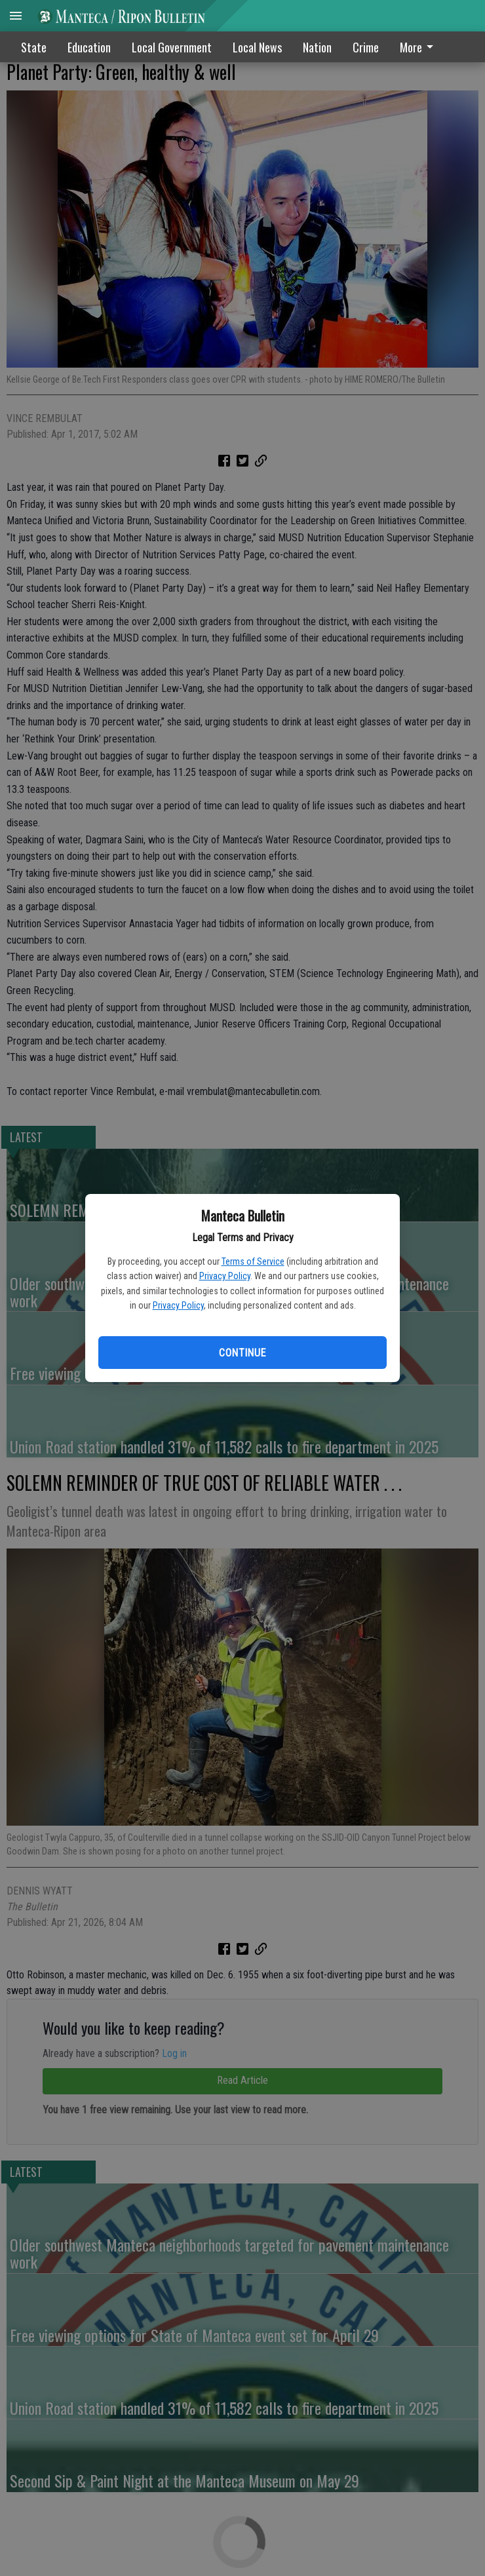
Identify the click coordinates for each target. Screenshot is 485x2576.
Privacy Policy (224, 1276)
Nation (317, 47)
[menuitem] (420, 46)
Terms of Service (253, 1261)
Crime (366, 47)
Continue (242, 1353)
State (34, 47)
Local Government (172, 47)
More (419, 47)
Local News (257, 47)
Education (89, 47)
